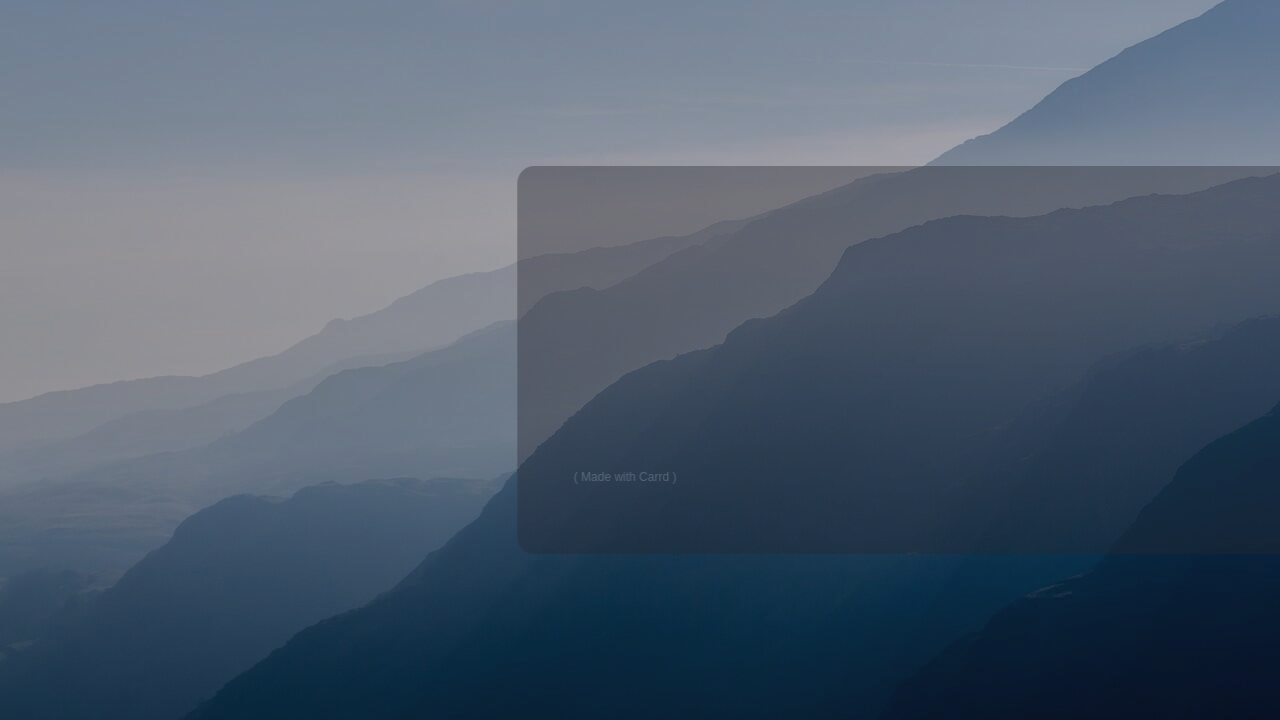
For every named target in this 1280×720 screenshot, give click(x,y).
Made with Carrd (631, 477)
